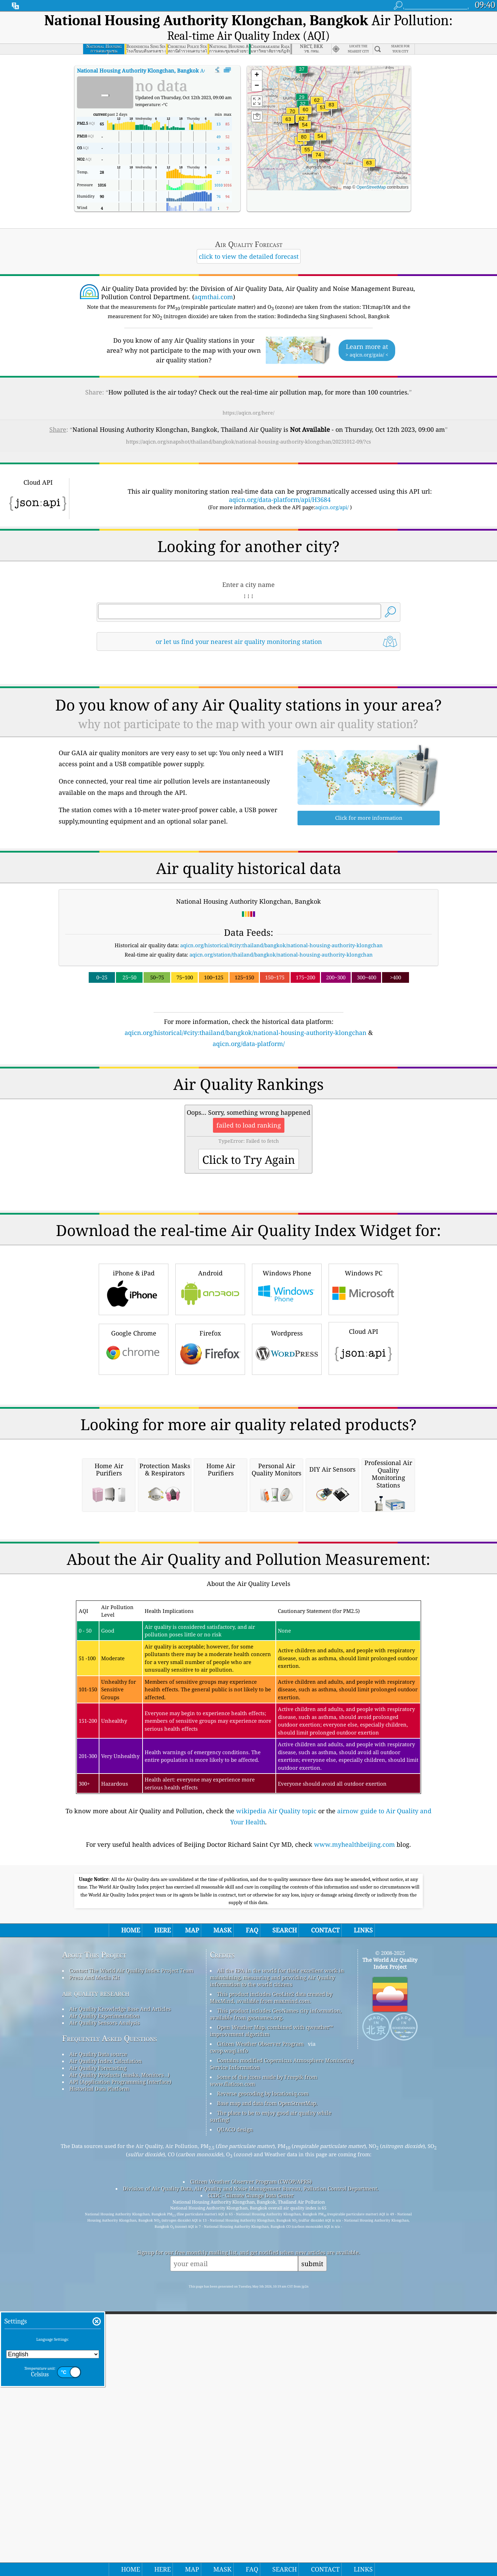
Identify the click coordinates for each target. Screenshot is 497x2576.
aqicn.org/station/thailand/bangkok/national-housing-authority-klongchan (281, 954)
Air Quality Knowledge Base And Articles (120, 2298)
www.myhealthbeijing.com (354, 2134)
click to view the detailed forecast (249, 256)
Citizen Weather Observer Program (260, 2333)
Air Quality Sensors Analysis (104, 2312)
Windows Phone (287, 1385)
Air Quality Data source (98, 2344)
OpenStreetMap (371, 187)
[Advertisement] (248, 1109)
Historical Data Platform (99, 2378)
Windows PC (363, 1385)
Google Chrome (134, 1445)
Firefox (210, 1445)
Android (210, 1385)
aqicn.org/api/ (332, 507)
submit (312, 2553)
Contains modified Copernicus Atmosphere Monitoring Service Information (281, 2354)
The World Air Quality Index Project (389, 2253)
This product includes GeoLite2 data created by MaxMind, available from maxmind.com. (271, 2287)
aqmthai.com (213, 297)
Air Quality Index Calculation (105, 2351)
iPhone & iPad (134, 1385)
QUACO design (235, 2419)
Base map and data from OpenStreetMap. (267, 2393)
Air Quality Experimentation (104, 2305)
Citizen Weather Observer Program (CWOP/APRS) (251, 2471)
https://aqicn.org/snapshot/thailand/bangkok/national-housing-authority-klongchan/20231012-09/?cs (248, 441)
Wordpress (287, 1445)
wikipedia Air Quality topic (276, 2101)
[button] (331, 109)
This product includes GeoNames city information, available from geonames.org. (276, 2304)
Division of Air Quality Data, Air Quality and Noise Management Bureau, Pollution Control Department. (251, 2478)
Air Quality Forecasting (97, 2358)
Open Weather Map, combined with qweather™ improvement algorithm (271, 2321)
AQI (143, 70)
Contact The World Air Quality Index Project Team (131, 2260)
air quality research (95, 2283)
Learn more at (366, 350)
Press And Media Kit (94, 2267)
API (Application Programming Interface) (120, 2371)
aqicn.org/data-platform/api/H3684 (280, 499)
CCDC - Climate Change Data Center (251, 2485)
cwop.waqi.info (229, 2340)
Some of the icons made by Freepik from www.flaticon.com (263, 2370)
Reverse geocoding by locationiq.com (263, 2383)
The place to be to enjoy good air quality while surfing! (270, 2406)
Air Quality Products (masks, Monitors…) (119, 2364)
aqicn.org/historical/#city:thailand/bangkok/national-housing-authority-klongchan (281, 945)
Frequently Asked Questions (109, 2328)
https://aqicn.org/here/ (248, 412)
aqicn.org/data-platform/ (249, 1043)
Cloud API (363, 1444)
